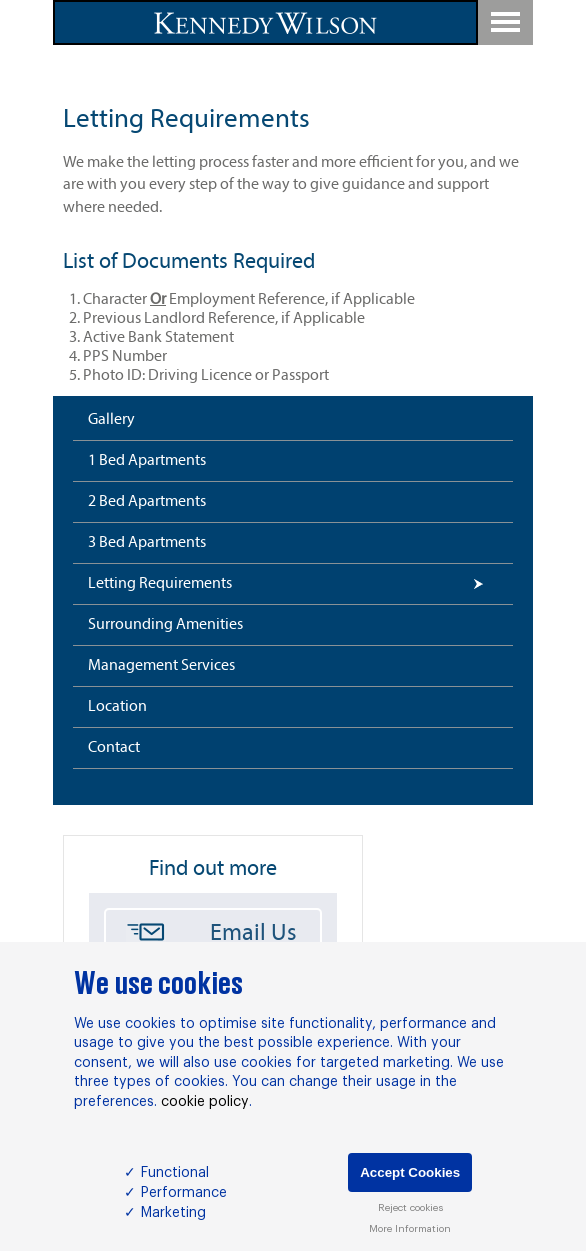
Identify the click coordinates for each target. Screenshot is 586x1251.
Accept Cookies (410, 1172)
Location (117, 707)
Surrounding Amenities (165, 625)
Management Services (161, 666)
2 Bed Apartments (147, 502)
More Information (410, 1229)
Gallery (111, 420)
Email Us (253, 934)
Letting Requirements (160, 584)
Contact (114, 748)
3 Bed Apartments (147, 543)
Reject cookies (410, 1208)
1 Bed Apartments (147, 461)
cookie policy (205, 1102)
